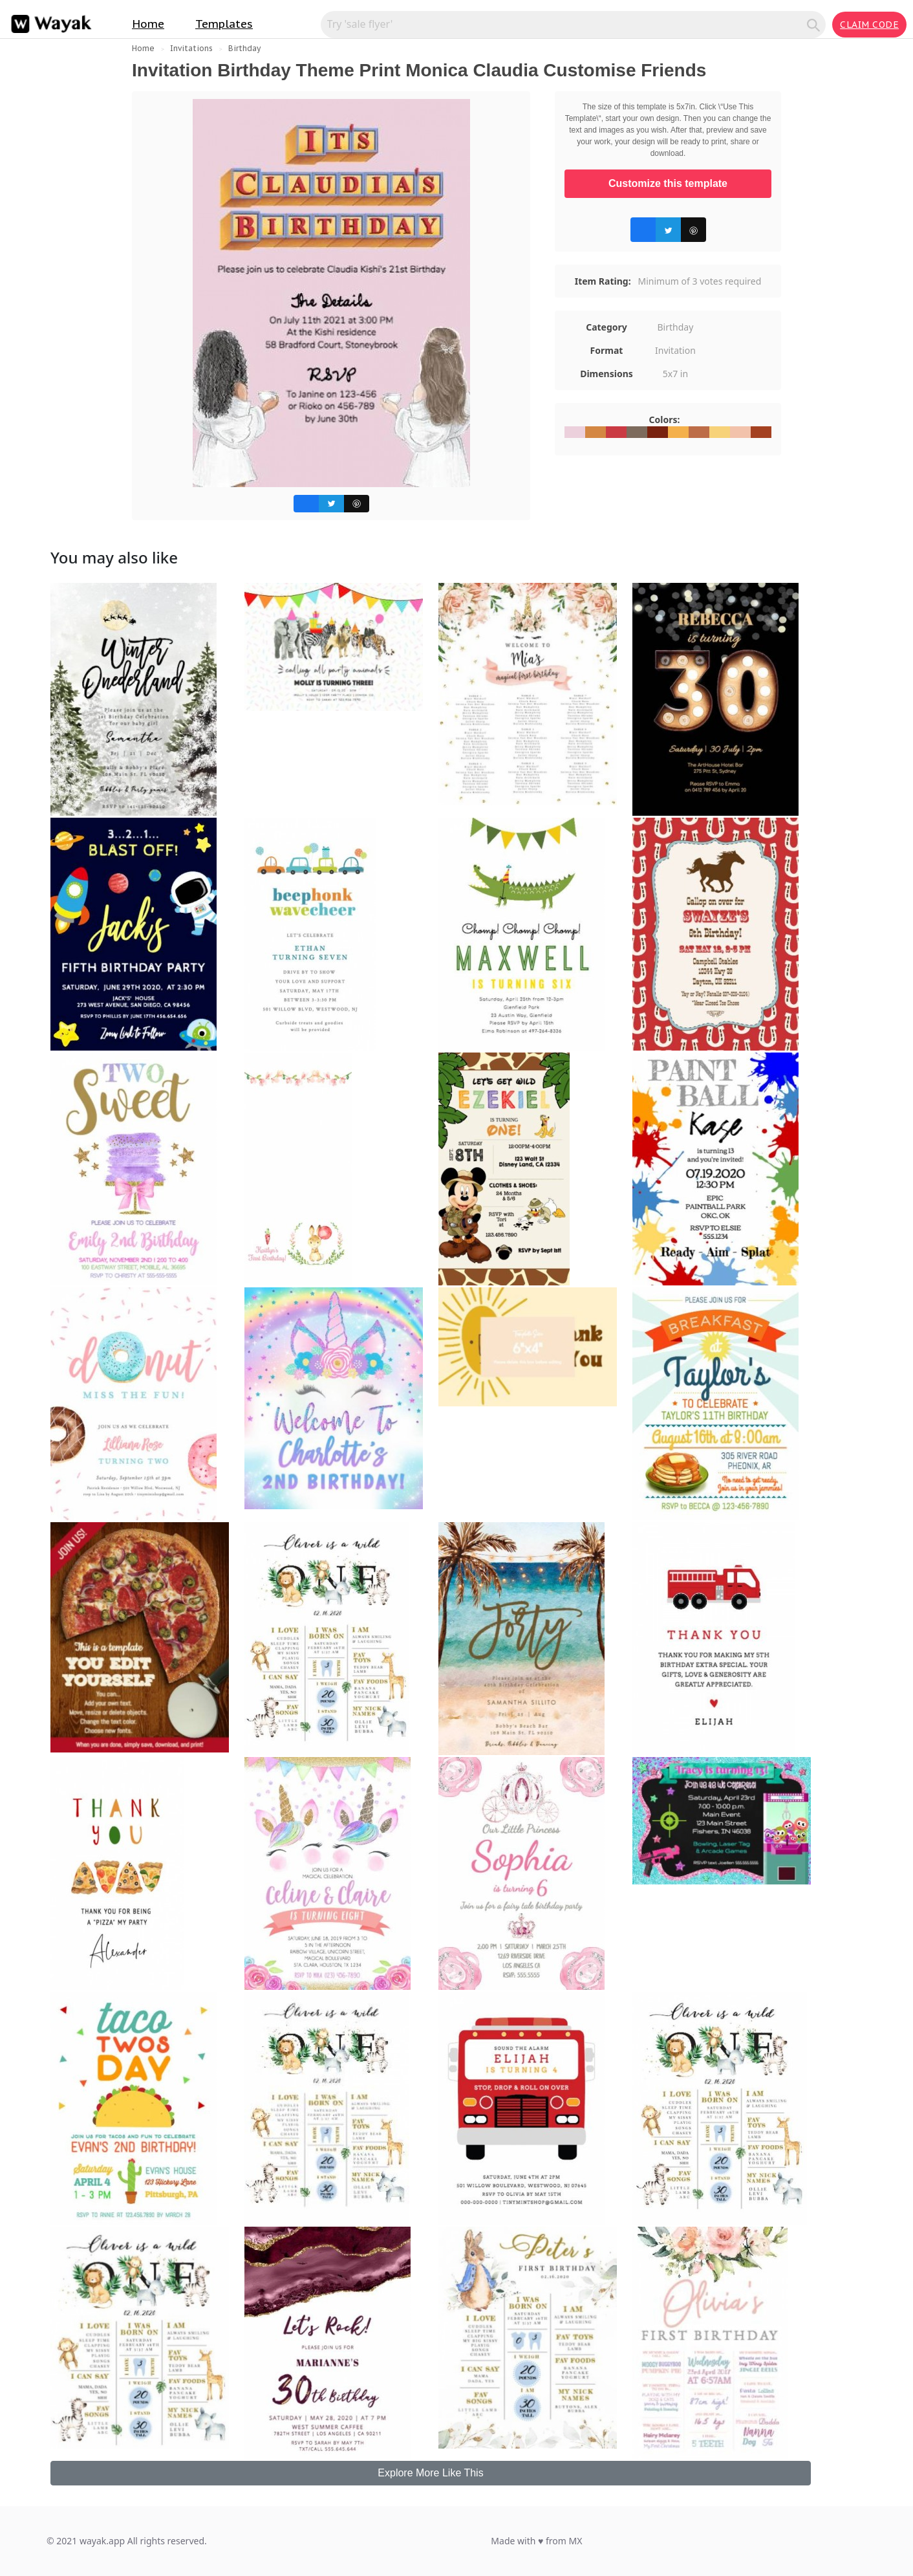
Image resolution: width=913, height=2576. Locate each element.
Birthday (244, 48)
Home (148, 24)
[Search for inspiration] (566, 24)
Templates (224, 24)
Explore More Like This (430, 2472)
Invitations (191, 48)
